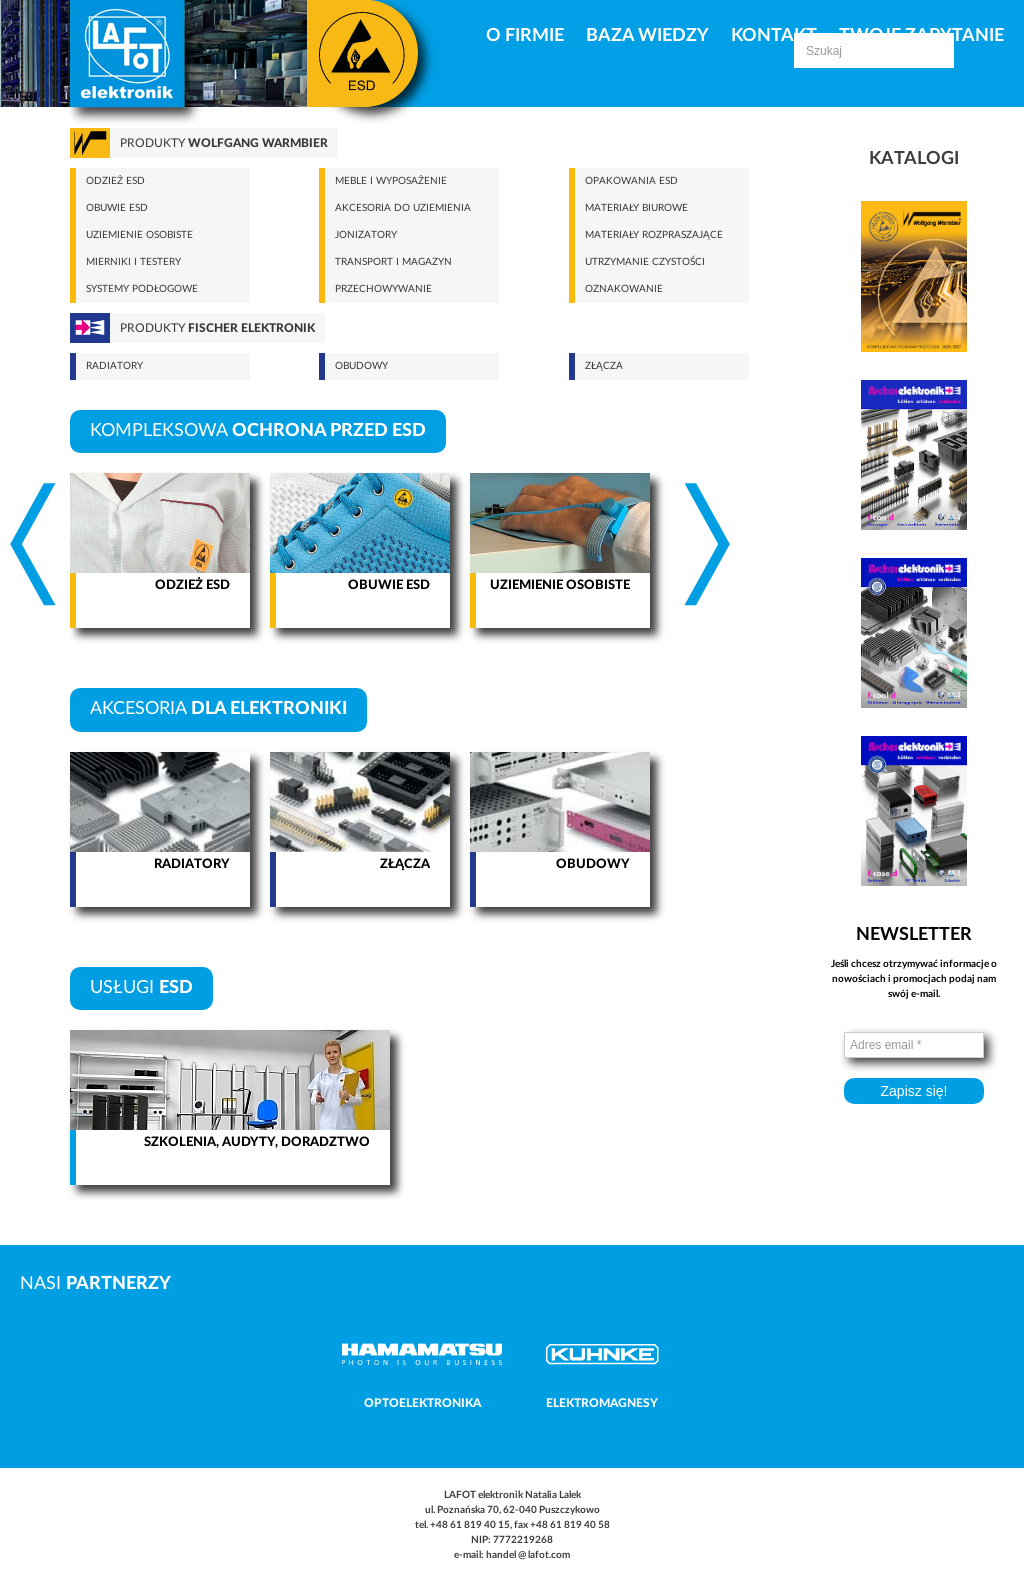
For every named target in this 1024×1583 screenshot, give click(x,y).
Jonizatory (366, 235)
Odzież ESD (115, 181)
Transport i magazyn (393, 262)
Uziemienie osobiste (139, 235)
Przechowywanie (383, 289)
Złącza (604, 366)
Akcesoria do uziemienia (403, 208)
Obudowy (361, 366)
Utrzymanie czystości (645, 262)
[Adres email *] (914, 1045)
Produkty (224, 143)
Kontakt (774, 36)
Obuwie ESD (117, 208)
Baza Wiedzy (647, 36)
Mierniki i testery (133, 262)
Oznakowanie (624, 289)
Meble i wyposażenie (391, 181)
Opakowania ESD (631, 181)
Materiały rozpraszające (654, 235)
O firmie (525, 36)
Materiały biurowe (636, 208)
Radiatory (114, 366)
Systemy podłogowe (142, 289)
